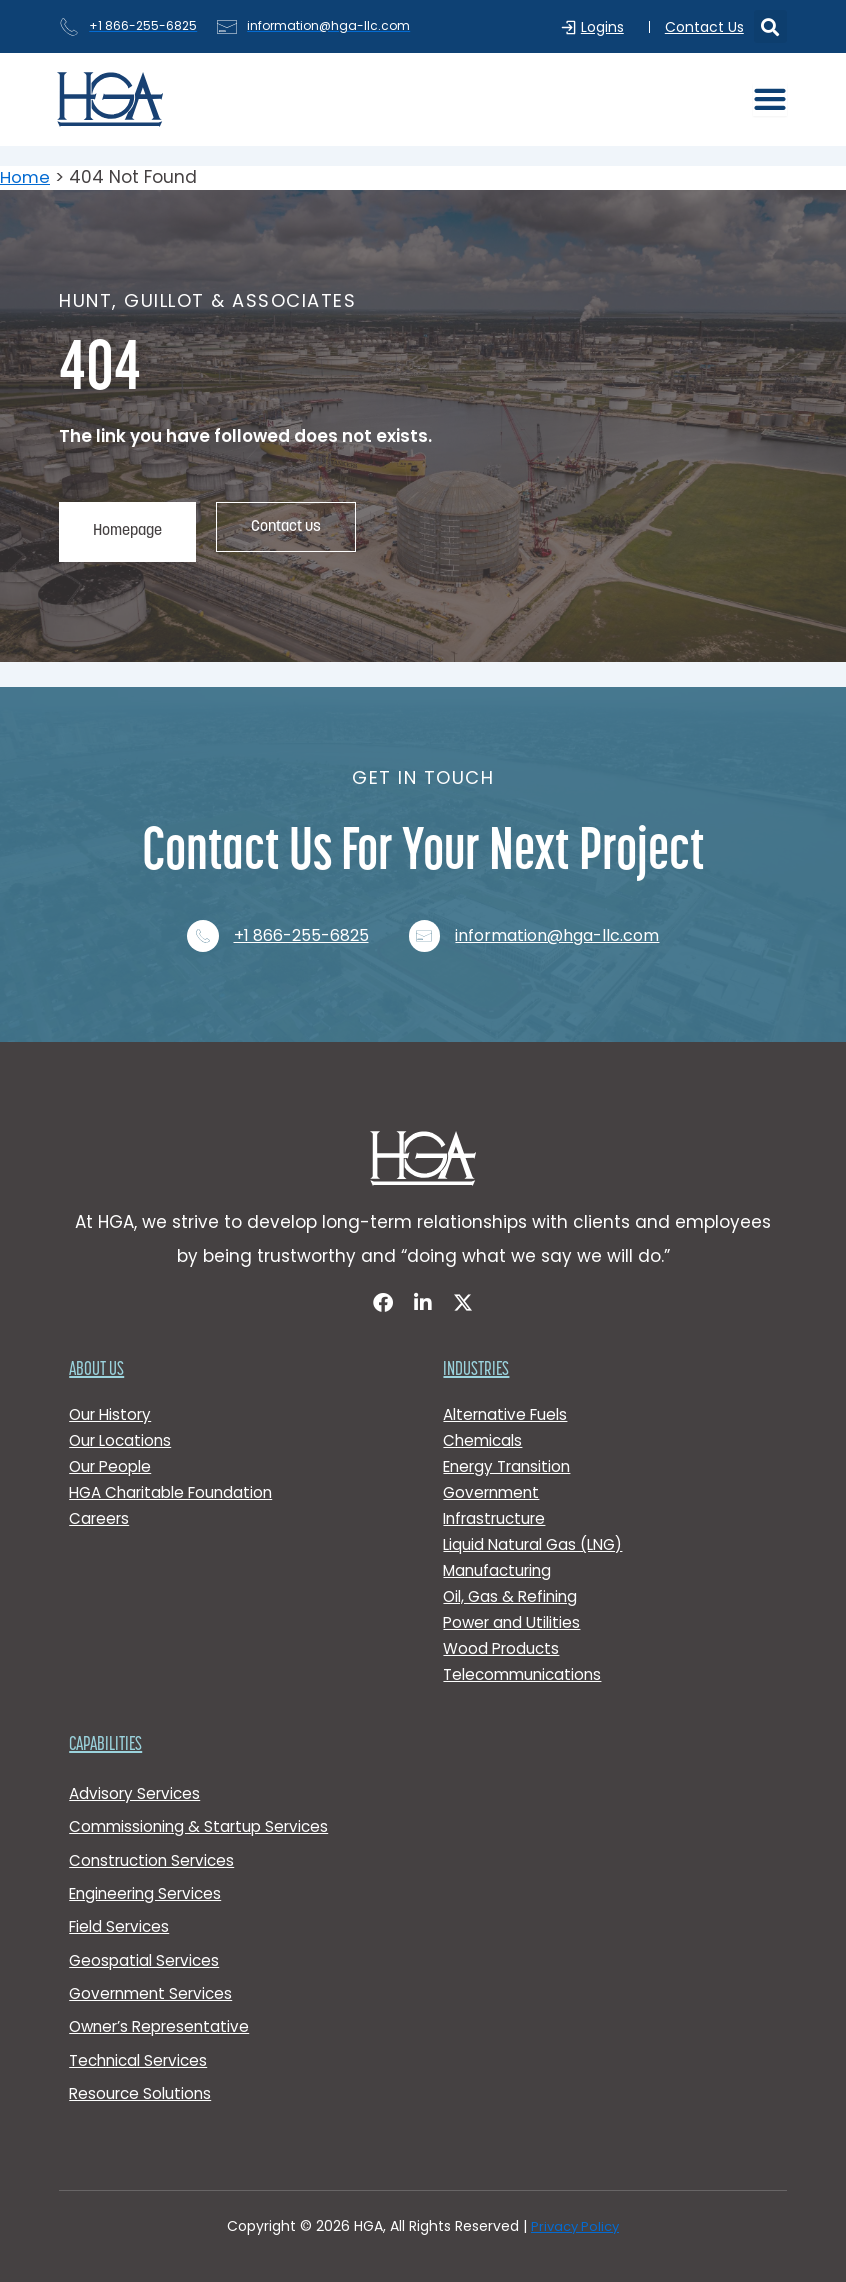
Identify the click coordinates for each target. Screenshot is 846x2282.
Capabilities (105, 1730)
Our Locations (123, 1425)
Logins (607, 27)
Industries (476, 1355)
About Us (96, 1355)
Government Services (155, 1987)
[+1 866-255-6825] (199, 917)
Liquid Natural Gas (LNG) (537, 1529)
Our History (113, 1399)
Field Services (122, 1918)
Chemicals (484, 1425)
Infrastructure (498, 1503)
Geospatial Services (147, 1952)
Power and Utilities (515, 1607)
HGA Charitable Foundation (176, 1477)
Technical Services (142, 2057)
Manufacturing (500, 1555)
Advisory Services (137, 1778)
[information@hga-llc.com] (429, 917)
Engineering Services (150, 1883)
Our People (113, 1451)
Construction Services (155, 1848)
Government (494, 1477)
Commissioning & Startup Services (203, 1813)
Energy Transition (511, 1451)
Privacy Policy (575, 2226)
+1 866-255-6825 (301, 917)
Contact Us (704, 27)
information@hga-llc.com (566, 917)
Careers (101, 1503)
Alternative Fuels (509, 1399)
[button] (770, 26)
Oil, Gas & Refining (513, 1581)
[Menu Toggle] (769, 99)
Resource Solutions (143, 2092)
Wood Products (503, 1633)
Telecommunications (526, 1659)
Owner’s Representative (164, 2022)
